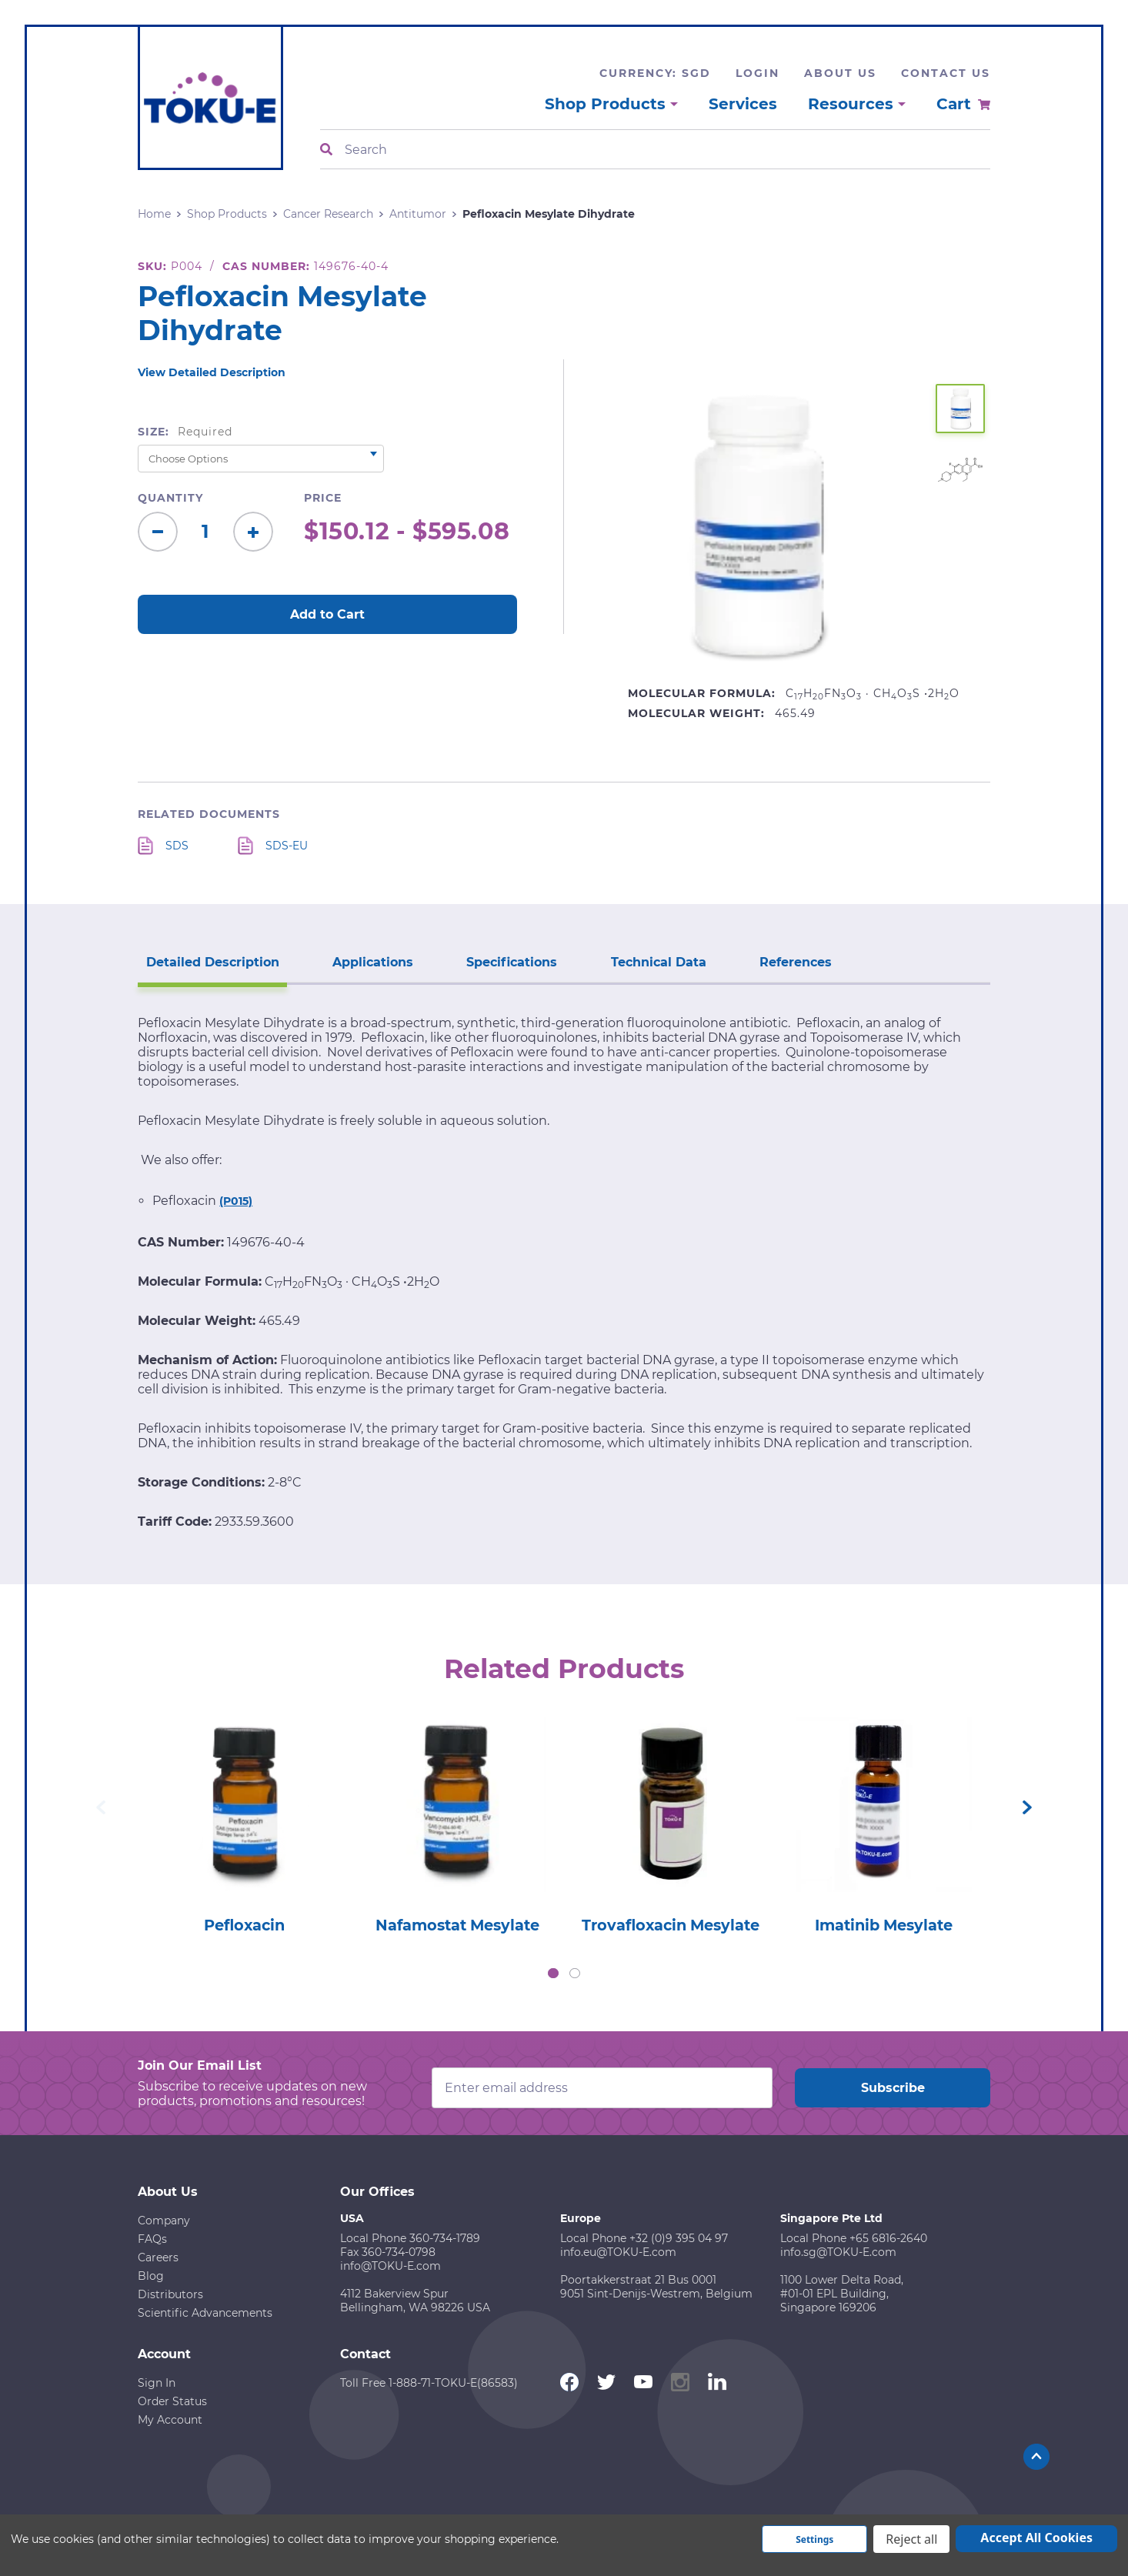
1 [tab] (553, 1972)
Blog (151, 2275)
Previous (100, 1807)
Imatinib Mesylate (884, 1924)
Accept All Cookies (1036, 2537)
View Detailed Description (211, 372)
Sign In (156, 2382)
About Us (840, 73)
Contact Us (945, 73)
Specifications (501, 960)
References (777, 960)
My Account (170, 2419)
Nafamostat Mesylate (458, 1924)
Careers (158, 2257)
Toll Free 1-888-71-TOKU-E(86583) (429, 2382)
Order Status (172, 2400)
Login (757, 73)
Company (164, 2220)
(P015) (235, 1199)
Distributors (170, 2294)
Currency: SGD (655, 73)
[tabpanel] (244, 1820)
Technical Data (644, 960)
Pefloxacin (244, 1924)
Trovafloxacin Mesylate (671, 1924)
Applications (366, 960)
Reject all (911, 2539)
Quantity (170, 498)
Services (743, 104)
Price (323, 498)
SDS (177, 846)
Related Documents (209, 814)
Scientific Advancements (205, 2312)
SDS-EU (286, 846)
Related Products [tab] (564, 1667)
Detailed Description (210, 960)
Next (1027, 1807)
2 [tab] (574, 1972)
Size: (185, 432)
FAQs (152, 2238)
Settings (814, 2539)
